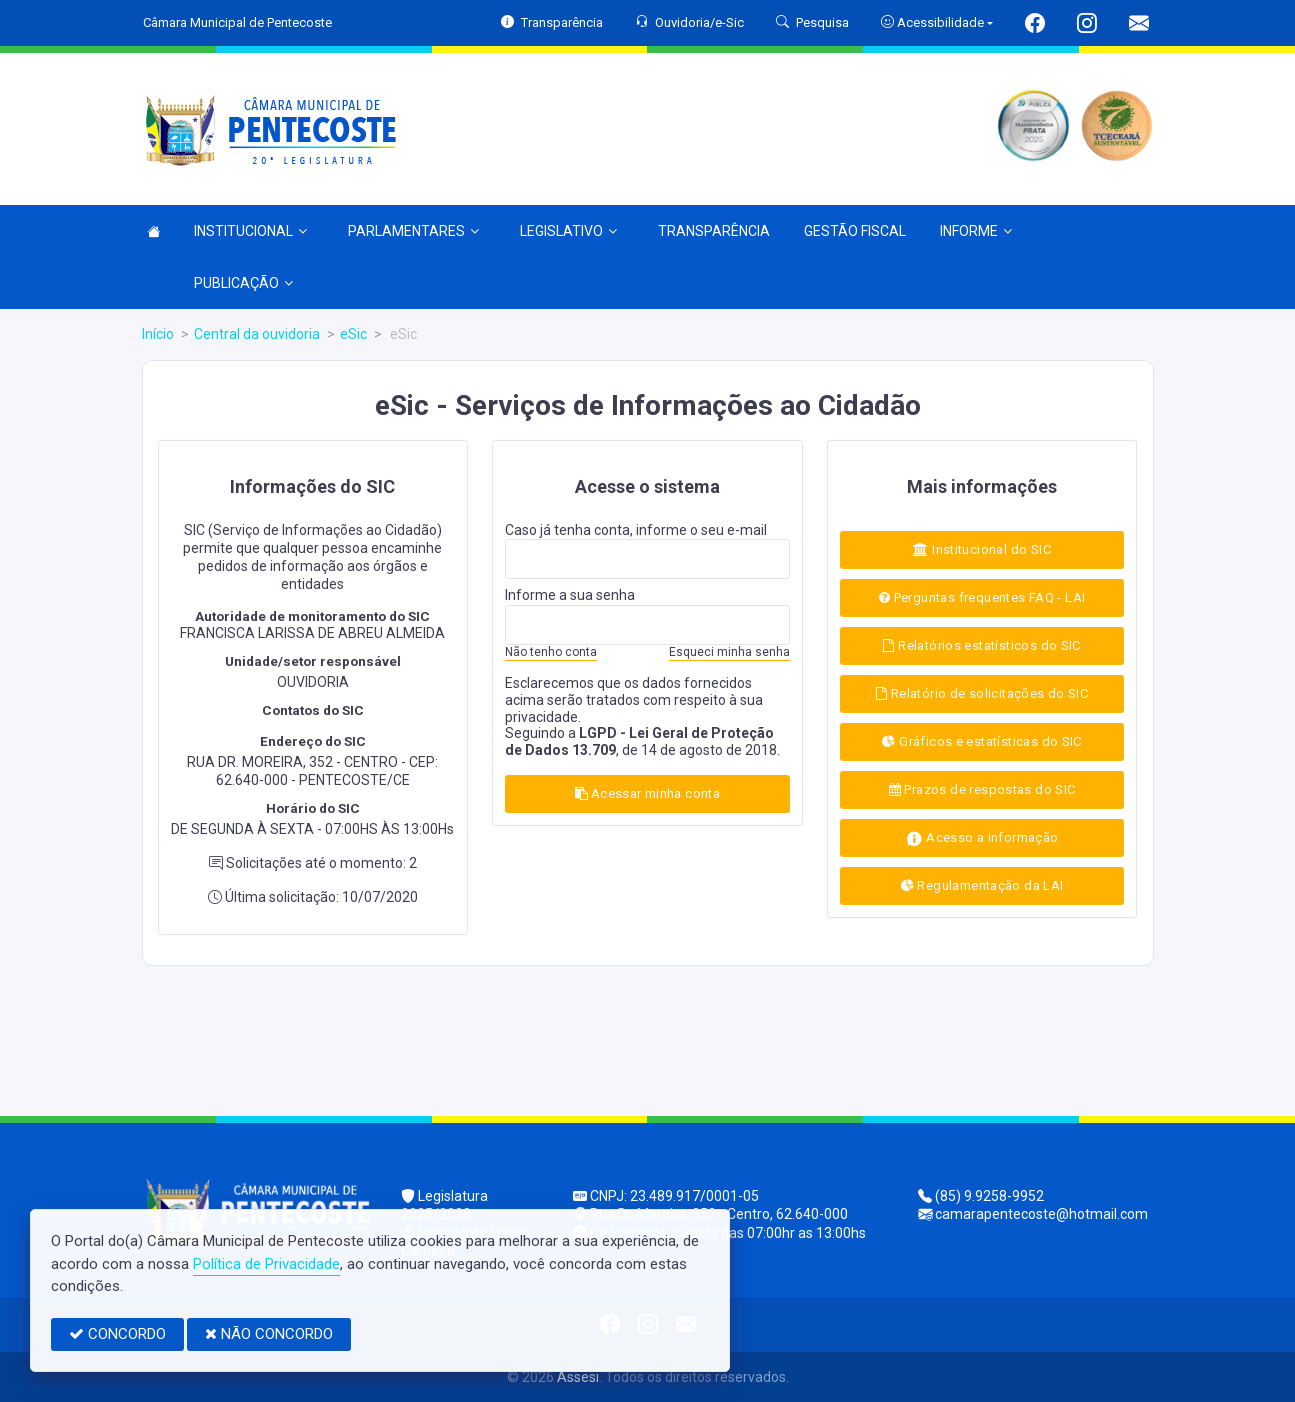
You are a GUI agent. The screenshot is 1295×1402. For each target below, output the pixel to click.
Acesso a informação (982, 838)
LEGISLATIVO (568, 231)
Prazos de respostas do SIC (982, 789)
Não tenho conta (551, 652)
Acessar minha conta (647, 793)
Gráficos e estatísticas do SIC (981, 741)
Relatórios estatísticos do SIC (981, 645)
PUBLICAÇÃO (243, 283)
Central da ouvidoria (257, 334)
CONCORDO (117, 1334)
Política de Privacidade (266, 1264)
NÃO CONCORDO (269, 1334)
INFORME (976, 231)
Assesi (578, 1377)
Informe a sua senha (570, 595)
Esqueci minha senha (729, 652)
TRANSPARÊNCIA (714, 231)
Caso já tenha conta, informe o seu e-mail (636, 530)
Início (158, 334)
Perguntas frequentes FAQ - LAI (982, 597)
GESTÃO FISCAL (855, 231)
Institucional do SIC (982, 549)
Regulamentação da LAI (982, 885)
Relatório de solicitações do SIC (982, 693)
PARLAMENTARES (413, 231)
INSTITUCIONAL (250, 231)
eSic (353, 334)
